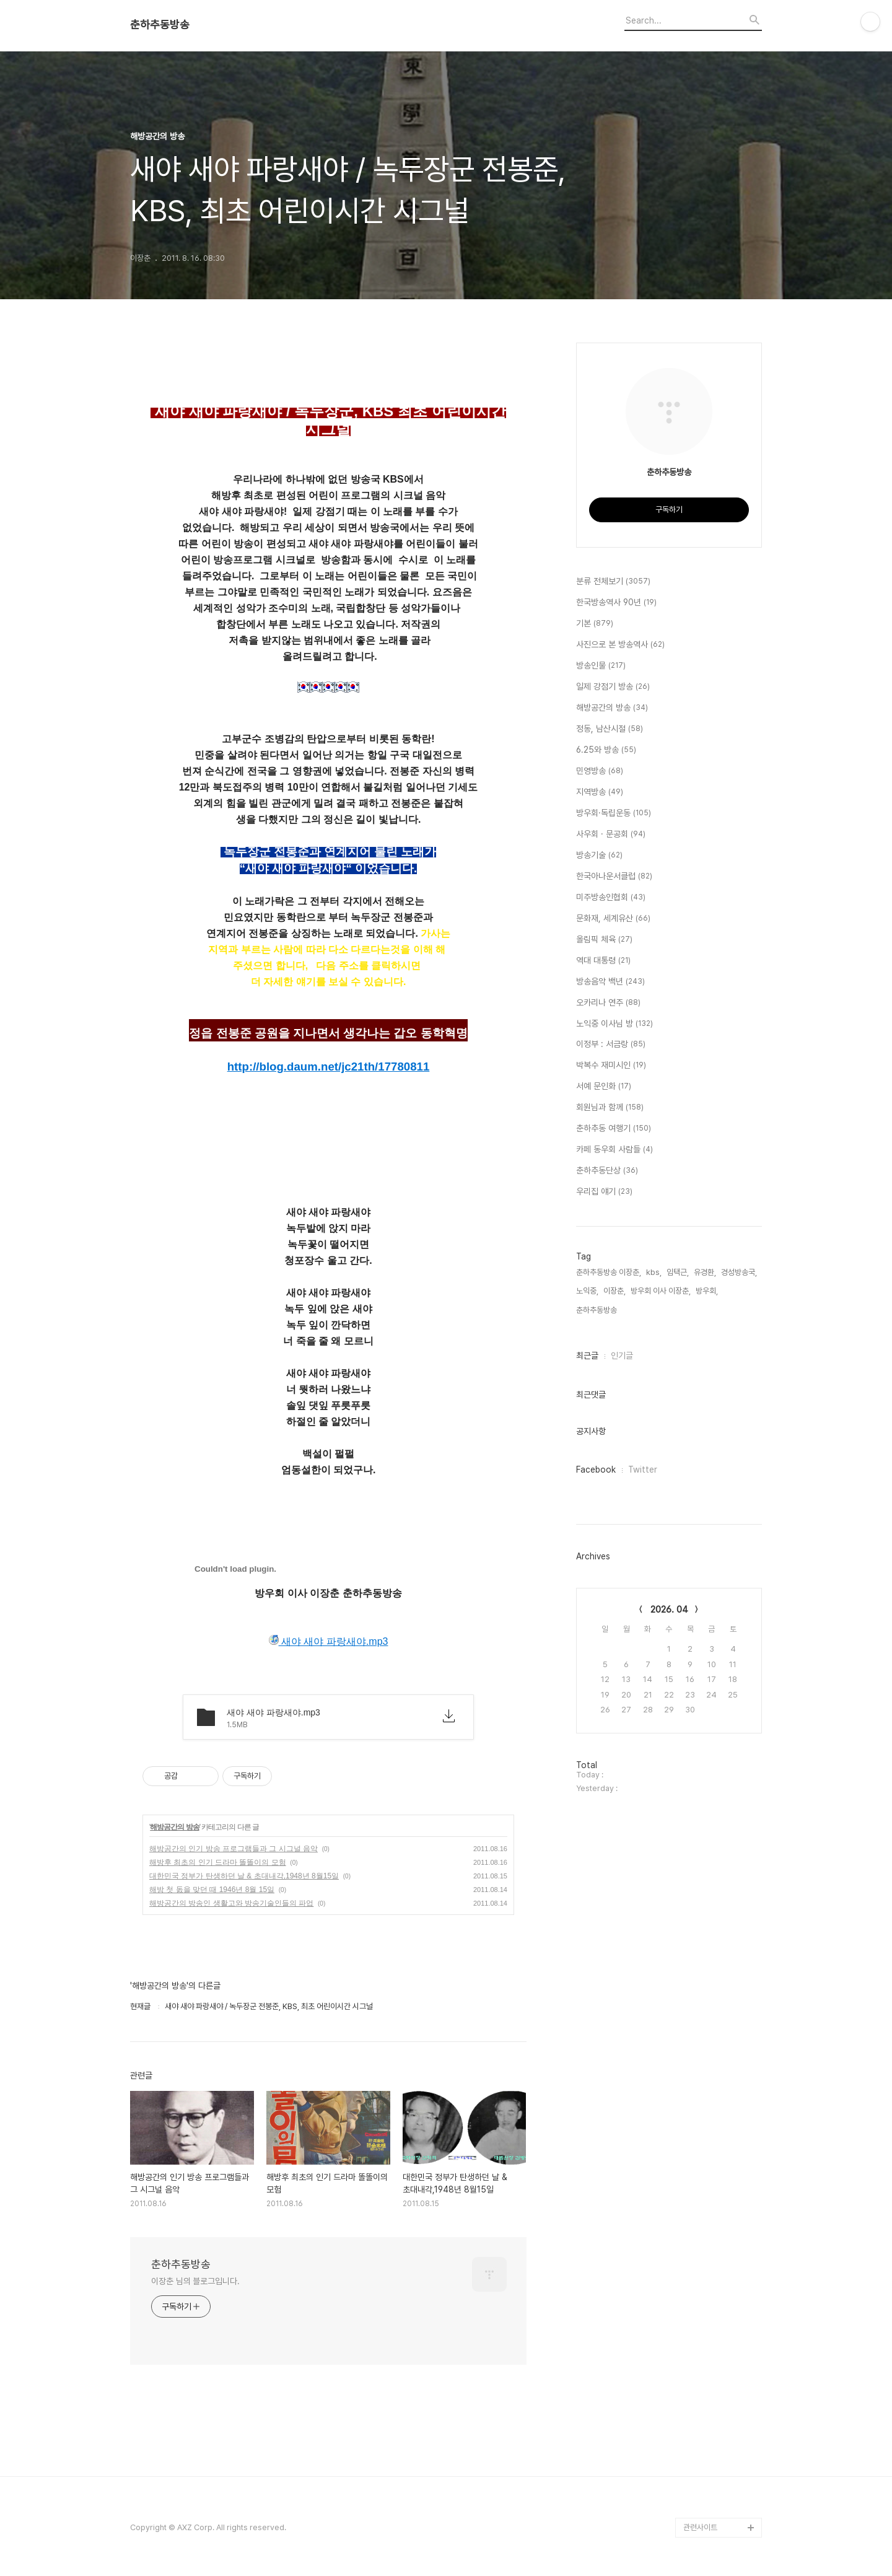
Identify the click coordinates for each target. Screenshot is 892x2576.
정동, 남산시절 (609, 729)
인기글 (622, 1355)
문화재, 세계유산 (613, 919)
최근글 (587, 1355)
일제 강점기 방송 (613, 687)
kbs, (654, 1272)
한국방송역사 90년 (616, 603)
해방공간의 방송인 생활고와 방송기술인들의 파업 (231, 1903)
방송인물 (601, 666)
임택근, (678, 1272)
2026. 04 (669, 1609)
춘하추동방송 (160, 25)
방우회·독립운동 (613, 813)
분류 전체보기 (613, 582)
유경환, (705, 1272)
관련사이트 (700, 2527)
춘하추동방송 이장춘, (608, 1272)
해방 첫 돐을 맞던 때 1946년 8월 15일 (211, 1889)
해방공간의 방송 (174, 1827)
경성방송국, (739, 1272)
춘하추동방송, (597, 1310)
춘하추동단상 (607, 1171)
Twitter (642, 1469)
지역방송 (599, 792)
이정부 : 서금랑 (610, 1044)
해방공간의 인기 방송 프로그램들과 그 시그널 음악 (233, 1848)
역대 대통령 (603, 961)
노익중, (587, 1290)
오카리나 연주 (608, 1003)
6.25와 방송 (606, 750)
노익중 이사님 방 (614, 1024)
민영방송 (599, 771)
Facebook (596, 1469)
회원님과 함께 (610, 1108)
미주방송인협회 (610, 898)
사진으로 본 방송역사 (620, 645)
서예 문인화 (603, 1086)
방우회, (707, 1290)
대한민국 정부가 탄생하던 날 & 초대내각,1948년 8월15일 (244, 1876)
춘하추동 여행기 (613, 1129)
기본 (594, 624)
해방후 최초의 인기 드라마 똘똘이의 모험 (217, 1862)
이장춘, (614, 1290)
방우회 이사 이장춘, (661, 1290)
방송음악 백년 (610, 982)
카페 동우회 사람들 (614, 1150)
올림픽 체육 (604, 940)
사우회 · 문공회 (610, 834)
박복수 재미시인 (611, 1065)
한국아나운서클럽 (614, 876)
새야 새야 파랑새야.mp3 (328, 1641)
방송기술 (599, 855)
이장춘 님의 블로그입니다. (195, 2281)
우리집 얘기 (604, 1192)
